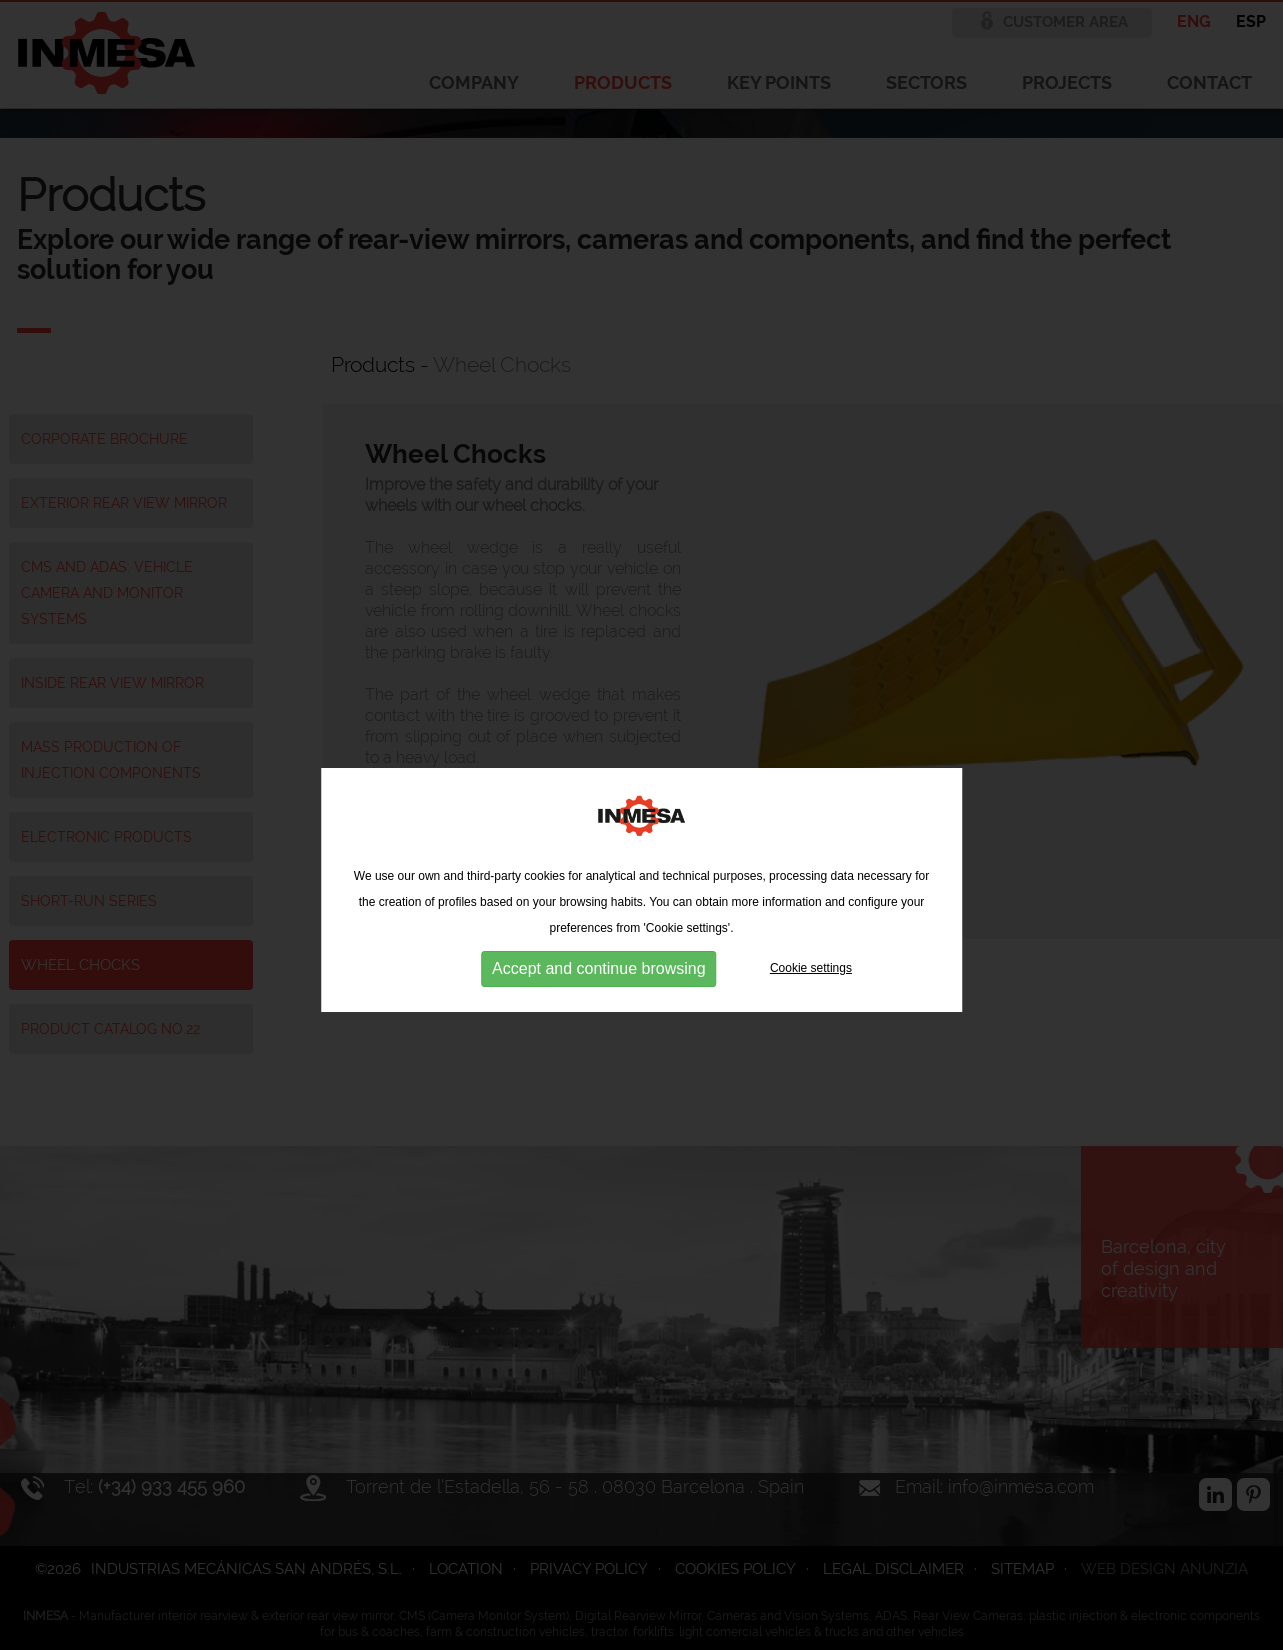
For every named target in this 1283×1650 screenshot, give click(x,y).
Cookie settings (811, 1001)
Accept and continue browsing (598, 1001)
